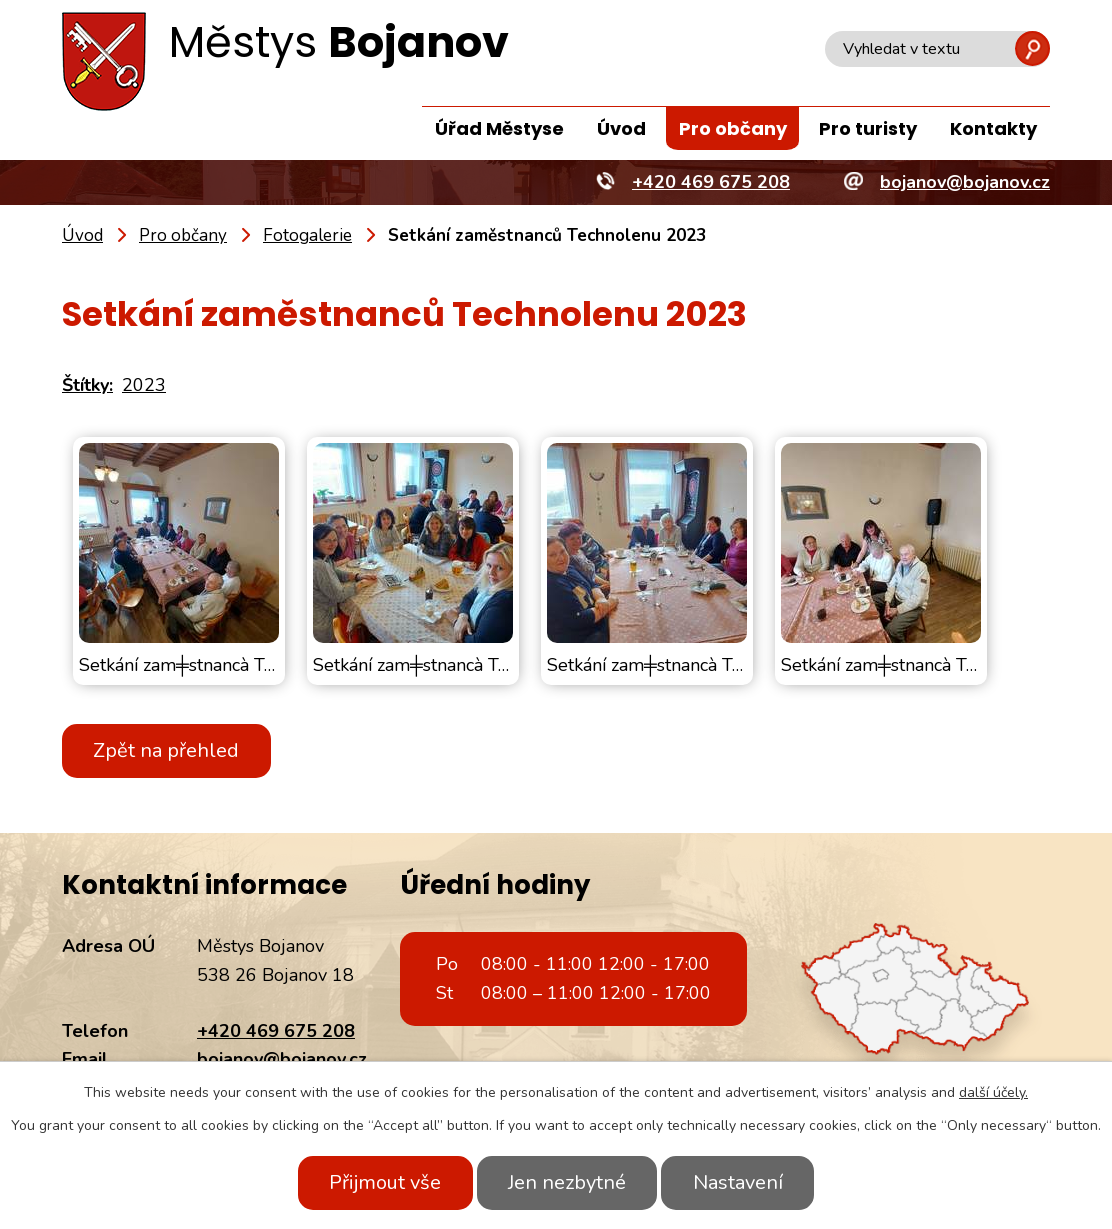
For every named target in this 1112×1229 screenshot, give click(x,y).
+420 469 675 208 (276, 1031)
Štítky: (87, 385)
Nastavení (739, 1182)
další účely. (993, 1092)
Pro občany (733, 128)
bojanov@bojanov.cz (282, 1059)
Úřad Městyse (499, 128)
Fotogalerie (307, 235)
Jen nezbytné (567, 1182)
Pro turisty (868, 128)
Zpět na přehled (167, 750)
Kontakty (993, 128)
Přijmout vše (384, 1182)
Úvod (621, 128)
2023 (144, 385)
